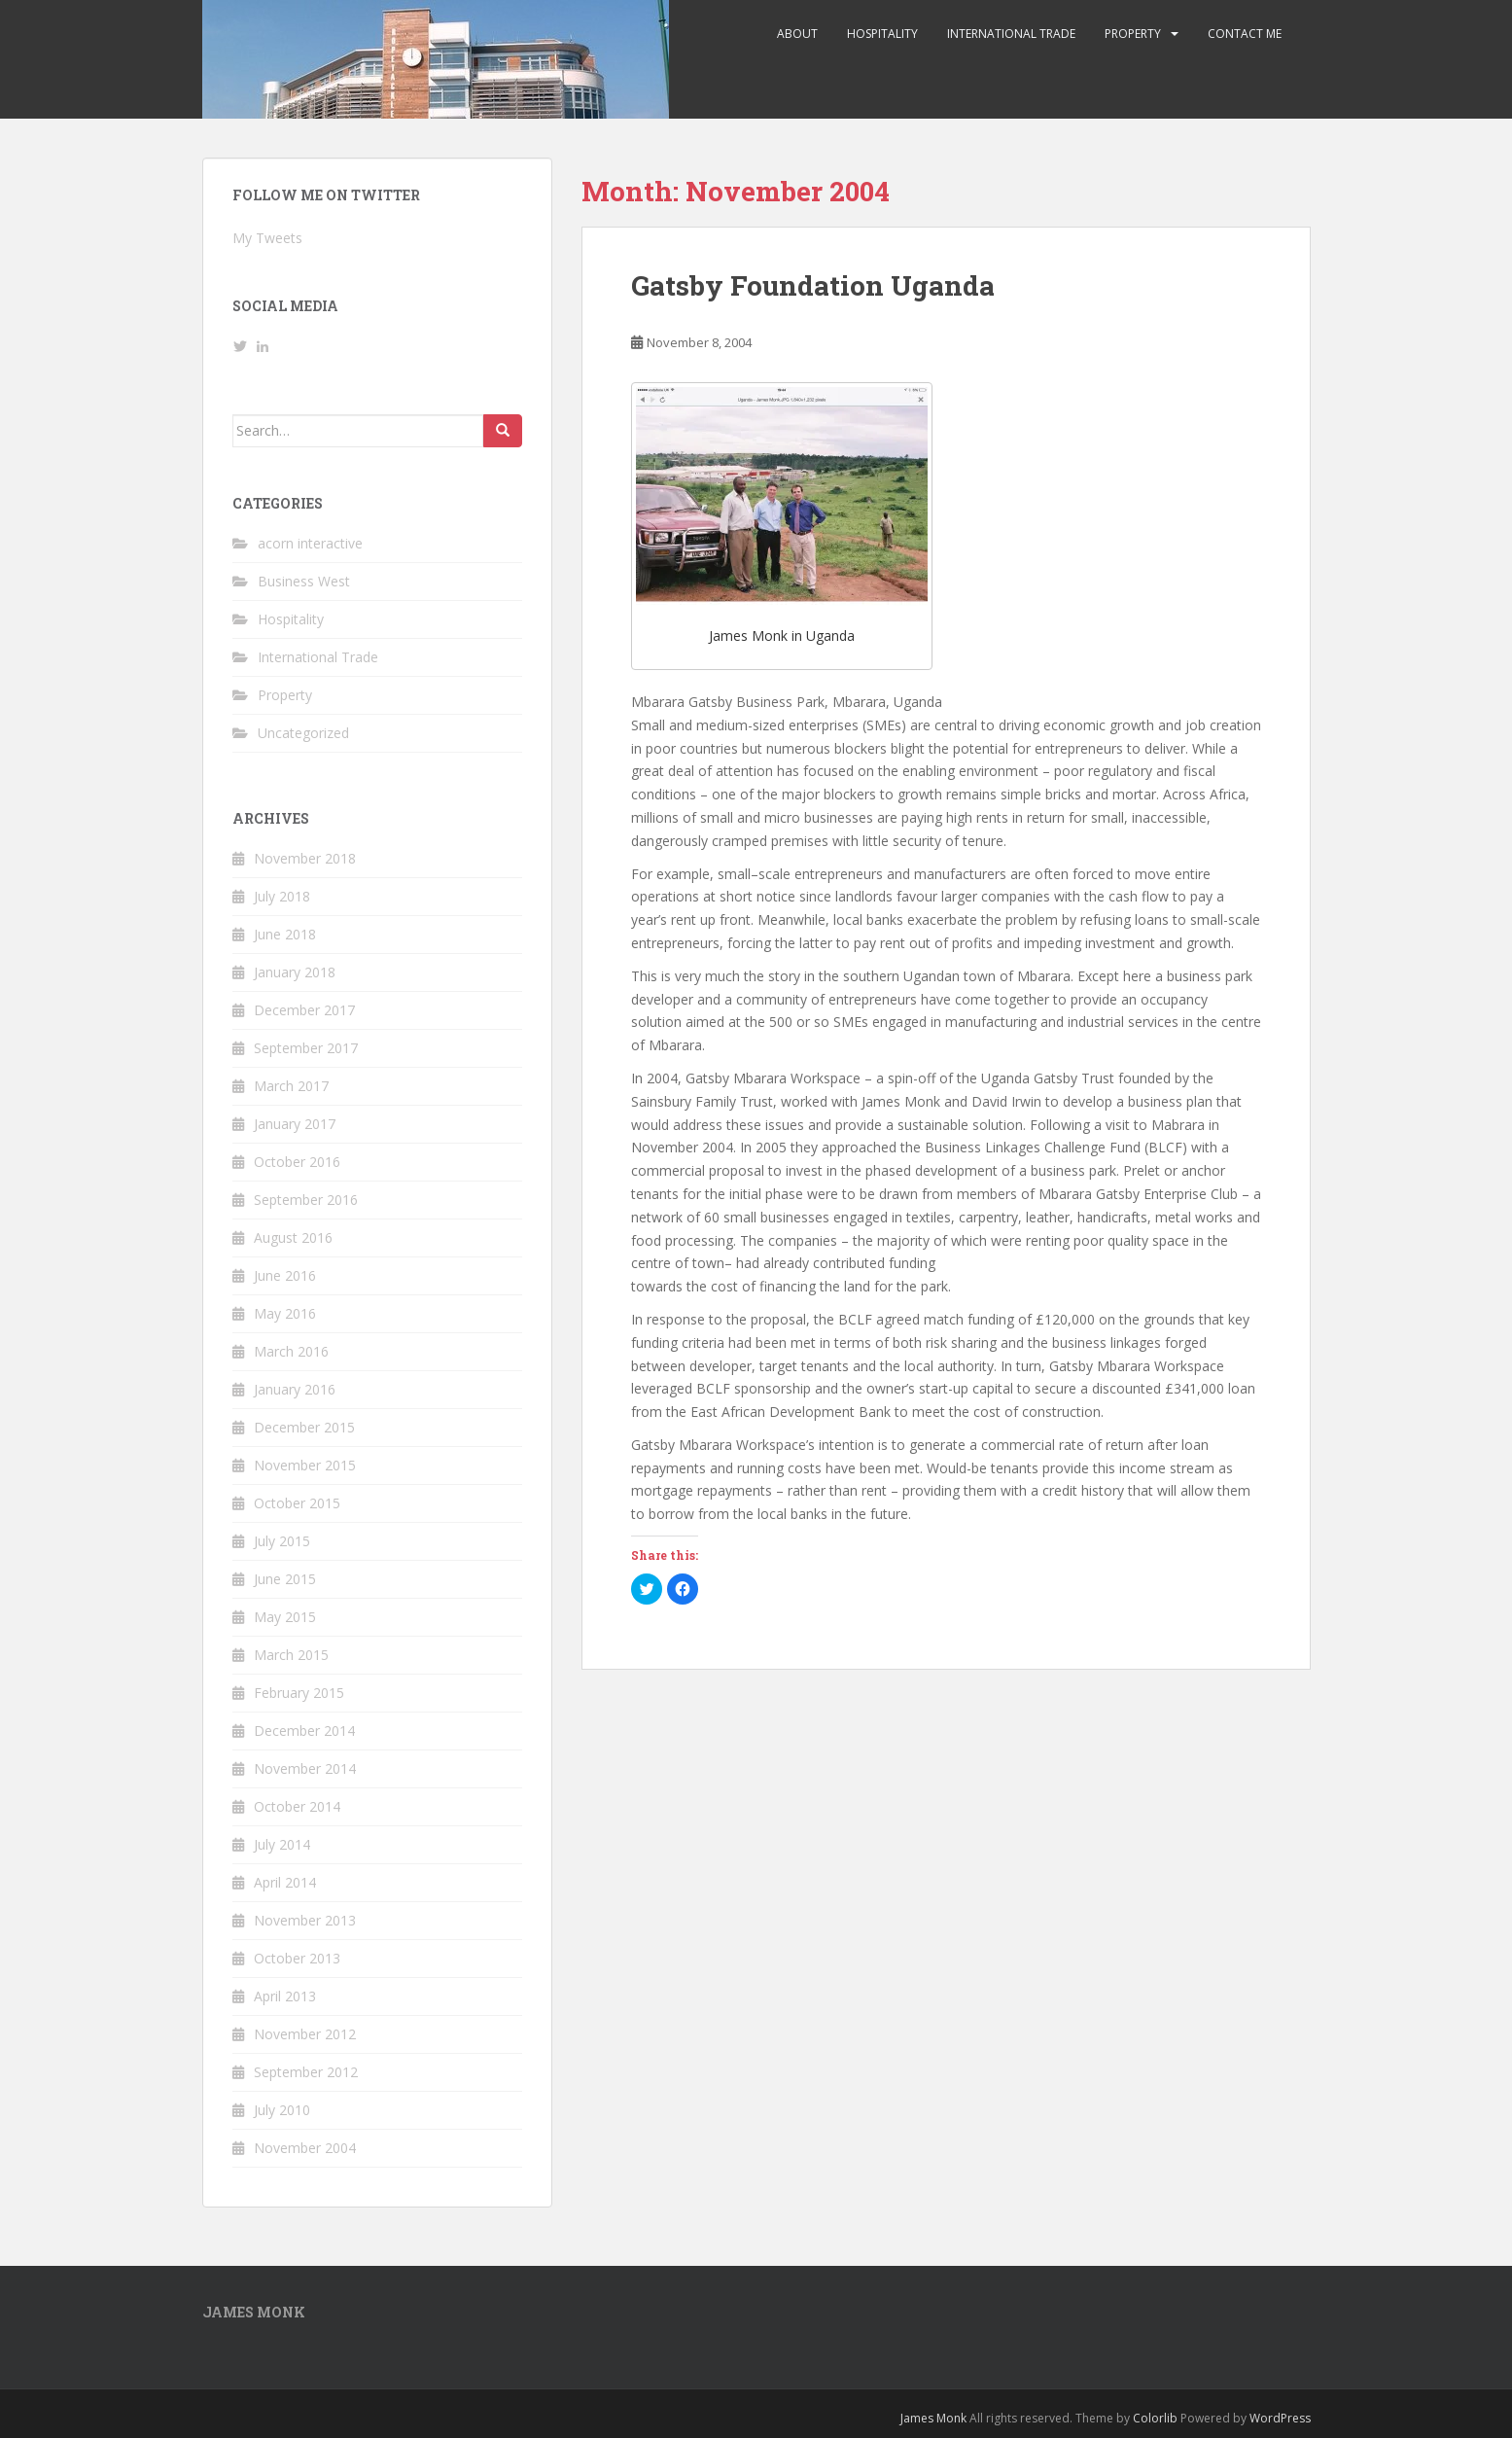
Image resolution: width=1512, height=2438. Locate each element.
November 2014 (305, 1768)
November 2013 (305, 1920)
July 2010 (282, 2110)
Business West (304, 581)
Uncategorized (303, 733)
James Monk (933, 2418)
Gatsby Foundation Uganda (813, 285)
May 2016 (285, 1313)
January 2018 (294, 972)
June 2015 (285, 1579)
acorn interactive (310, 543)
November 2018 (305, 858)
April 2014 (285, 1882)
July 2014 (282, 1844)
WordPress (1280, 2418)
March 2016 (291, 1351)
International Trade (1011, 33)
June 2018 (285, 934)
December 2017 (304, 1010)
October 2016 (297, 1161)
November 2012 (305, 2034)
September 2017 (306, 1048)
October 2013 (297, 1958)
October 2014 (297, 1806)
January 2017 (294, 1123)
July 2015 (282, 1541)
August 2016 (293, 1237)
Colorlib (1155, 2418)
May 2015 (285, 1617)
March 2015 (291, 1654)
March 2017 (291, 1086)
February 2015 (299, 1692)
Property (1133, 33)
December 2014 (304, 1730)
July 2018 (282, 896)
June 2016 (285, 1275)
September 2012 (306, 2072)
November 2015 (305, 1465)
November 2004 (305, 2147)
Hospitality (882, 33)
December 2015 (304, 1427)
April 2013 (285, 1996)
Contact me (1245, 33)
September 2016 (306, 1199)
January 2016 (294, 1389)
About (797, 33)
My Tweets (267, 238)
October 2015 (297, 1503)
